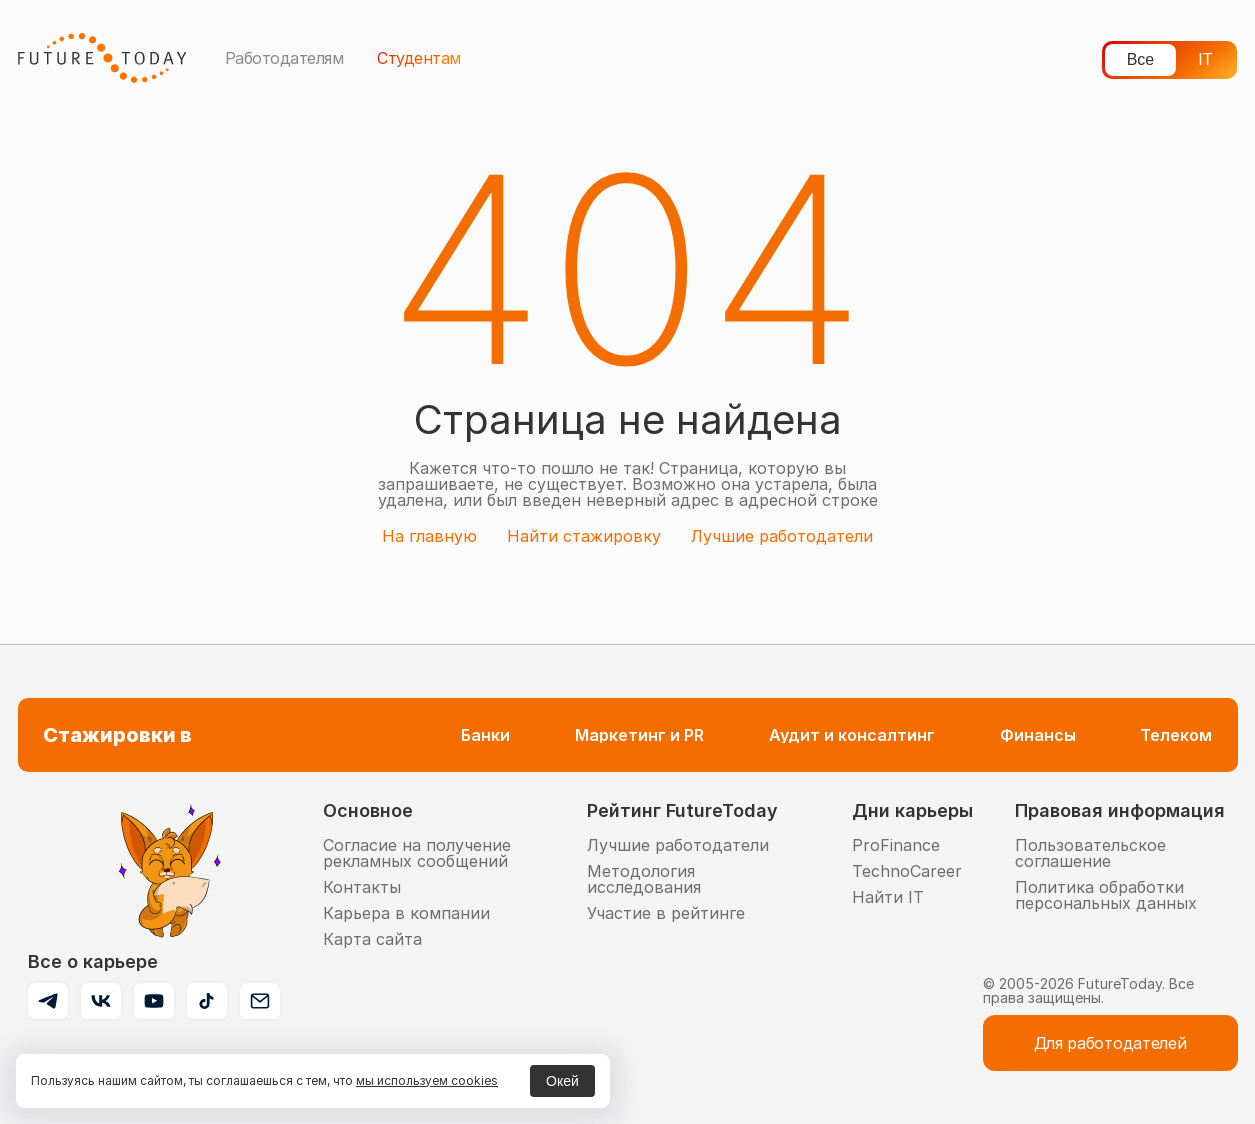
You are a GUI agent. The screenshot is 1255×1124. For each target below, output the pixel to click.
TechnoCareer (907, 871)
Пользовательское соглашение (1090, 853)
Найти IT (888, 897)
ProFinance (896, 845)
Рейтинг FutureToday (682, 810)
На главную (429, 536)
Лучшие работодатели (782, 536)
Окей (562, 1081)
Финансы (1038, 735)
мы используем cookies (427, 1080)
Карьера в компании (406, 913)
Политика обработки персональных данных (1106, 895)
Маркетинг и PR (639, 735)
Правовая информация (1120, 810)
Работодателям (284, 58)
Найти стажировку (584, 536)
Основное (368, 810)
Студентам (419, 58)
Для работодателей (1110, 1043)
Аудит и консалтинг (852, 735)
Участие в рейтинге (666, 913)
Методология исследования (644, 879)
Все (1141, 59)
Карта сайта (372, 939)
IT (1205, 59)
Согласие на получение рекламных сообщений (417, 853)
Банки (485, 735)
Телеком (1176, 735)
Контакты (362, 887)
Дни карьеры (912, 810)
